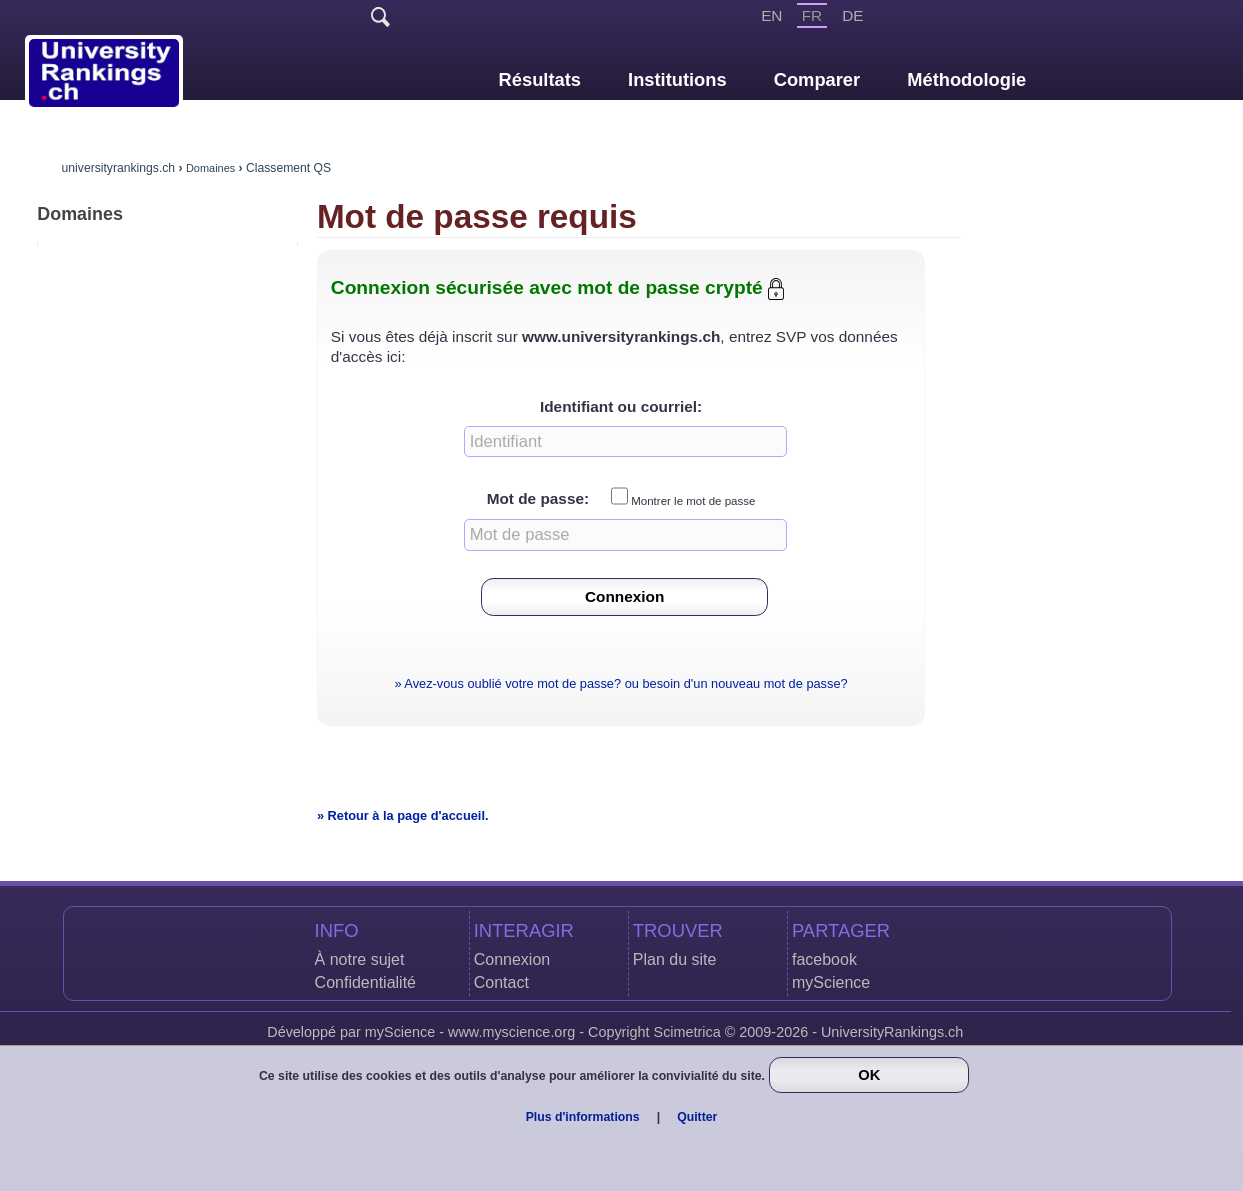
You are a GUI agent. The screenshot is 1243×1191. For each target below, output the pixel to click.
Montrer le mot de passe (693, 501)
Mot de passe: (538, 499)
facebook (824, 959)
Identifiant (576, 406)
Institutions (677, 79)
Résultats (540, 79)
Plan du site (675, 959)
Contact (501, 982)
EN (771, 15)
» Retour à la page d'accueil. (403, 815)
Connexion (512, 959)
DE (852, 15)
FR (812, 15)
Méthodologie (966, 79)
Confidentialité (365, 982)
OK (869, 1075)
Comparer (817, 79)
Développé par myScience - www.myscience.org (421, 1032)
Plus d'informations (583, 1117)
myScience (831, 982)
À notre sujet (360, 959)
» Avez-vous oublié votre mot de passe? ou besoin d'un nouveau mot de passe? (620, 683)
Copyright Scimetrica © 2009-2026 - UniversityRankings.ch (775, 1032)
